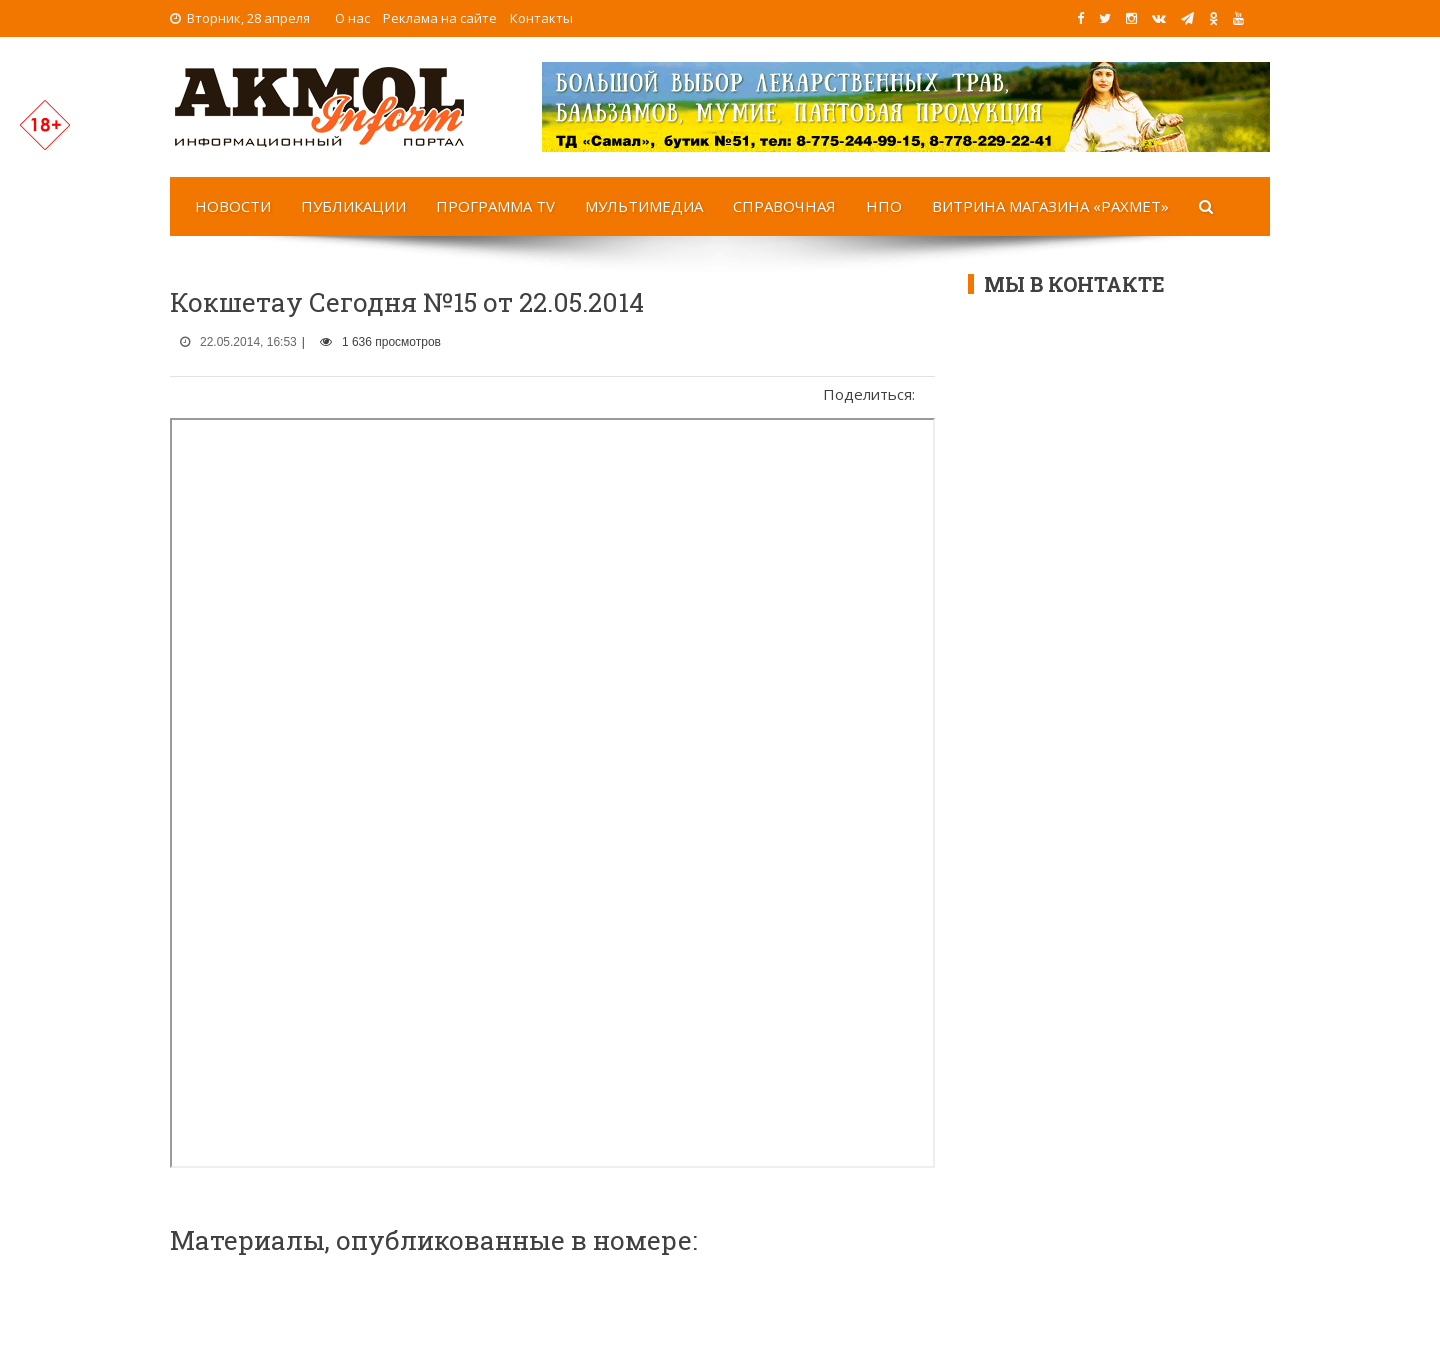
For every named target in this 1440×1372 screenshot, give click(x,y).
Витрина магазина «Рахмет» (1050, 206)
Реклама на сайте (440, 18)
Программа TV (495, 206)
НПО (884, 206)
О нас (352, 18)
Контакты (541, 18)
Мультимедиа (644, 206)
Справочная (784, 206)
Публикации (353, 206)
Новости (233, 206)
